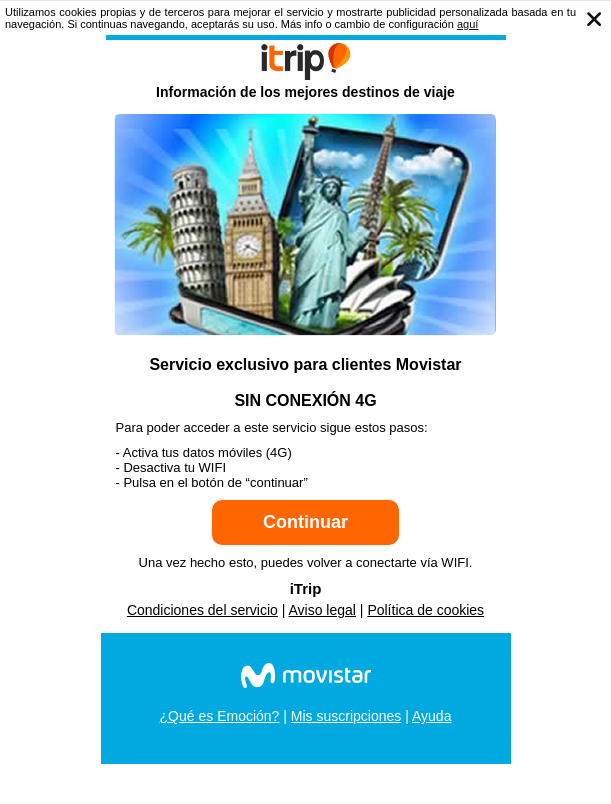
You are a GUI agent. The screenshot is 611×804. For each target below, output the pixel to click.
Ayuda (431, 716)
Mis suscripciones (346, 716)
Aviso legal (322, 610)
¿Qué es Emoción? (220, 716)
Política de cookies (425, 610)
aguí (467, 24)
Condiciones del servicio (202, 610)
